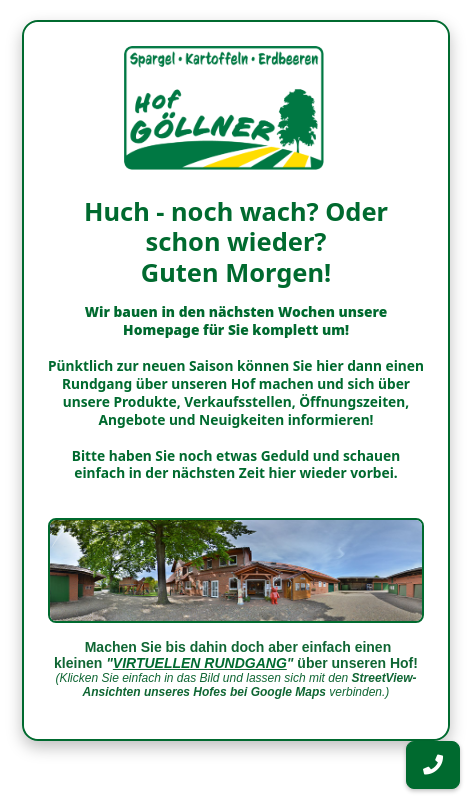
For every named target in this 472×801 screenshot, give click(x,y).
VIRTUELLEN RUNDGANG (200, 663)
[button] (433, 765)
